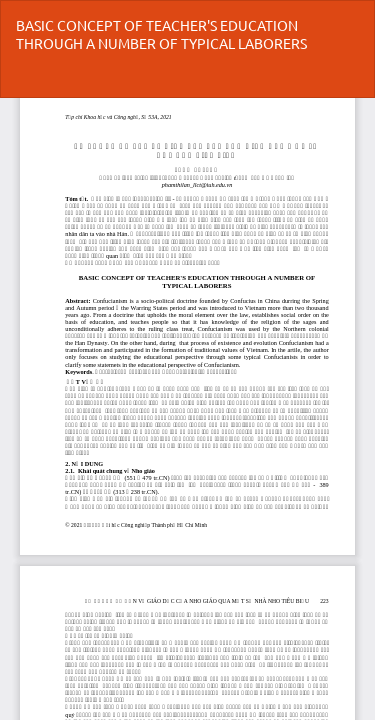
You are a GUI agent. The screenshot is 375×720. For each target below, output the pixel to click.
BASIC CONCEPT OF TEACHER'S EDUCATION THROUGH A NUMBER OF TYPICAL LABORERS (161, 34)
